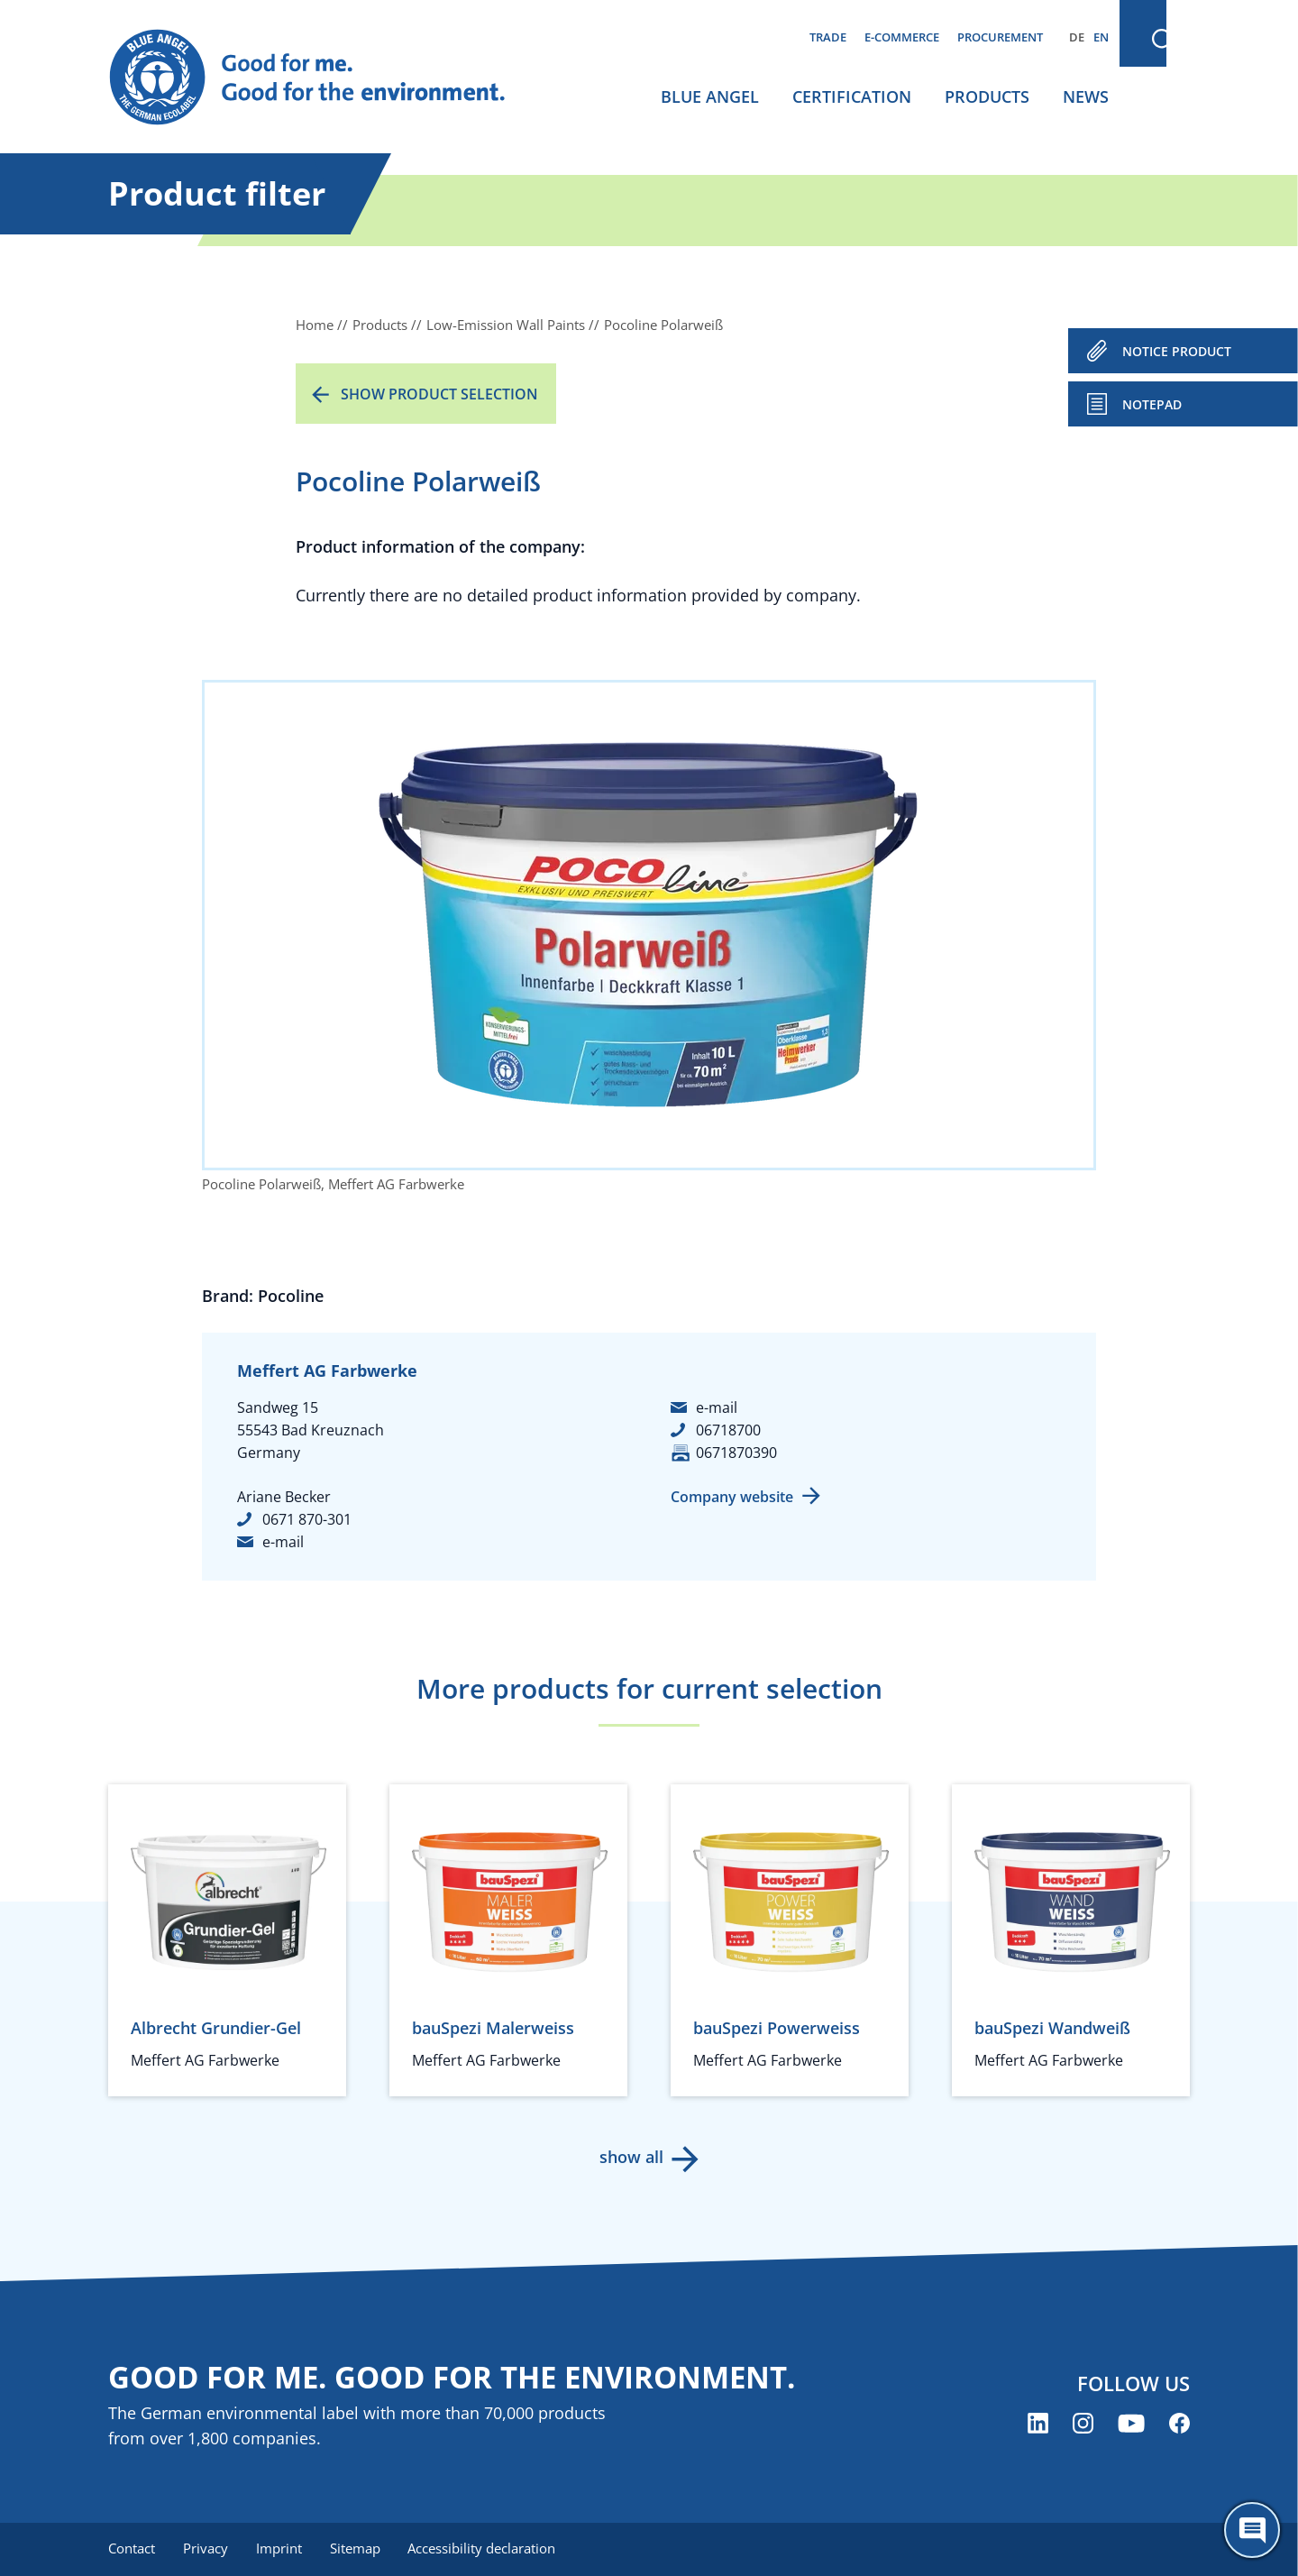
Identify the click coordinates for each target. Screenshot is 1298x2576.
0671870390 (736, 1452)
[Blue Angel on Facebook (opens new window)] (1179, 2423)
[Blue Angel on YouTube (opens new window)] (1131, 2423)
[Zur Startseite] (324, 77)
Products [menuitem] (987, 96)
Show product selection (439, 394)
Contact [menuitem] (131, 2549)
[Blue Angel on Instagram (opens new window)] (1083, 2423)
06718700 (728, 1430)
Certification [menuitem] (851, 96)
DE (1076, 37)
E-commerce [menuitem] (901, 37)
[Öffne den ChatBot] (1252, 2530)
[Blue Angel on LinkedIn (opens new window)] (1038, 2423)
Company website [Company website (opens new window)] (732, 1497)
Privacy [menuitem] (206, 2549)
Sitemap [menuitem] (358, 2549)
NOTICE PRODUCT (1176, 351)
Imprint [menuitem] (281, 2549)
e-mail (283, 1542)
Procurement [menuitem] (1000, 37)
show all (631, 2157)
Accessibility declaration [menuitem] (486, 2549)
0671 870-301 (307, 1519)
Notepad (1152, 404)
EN (1101, 37)
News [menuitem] (1086, 96)
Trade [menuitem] (827, 37)
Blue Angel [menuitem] (710, 96)
